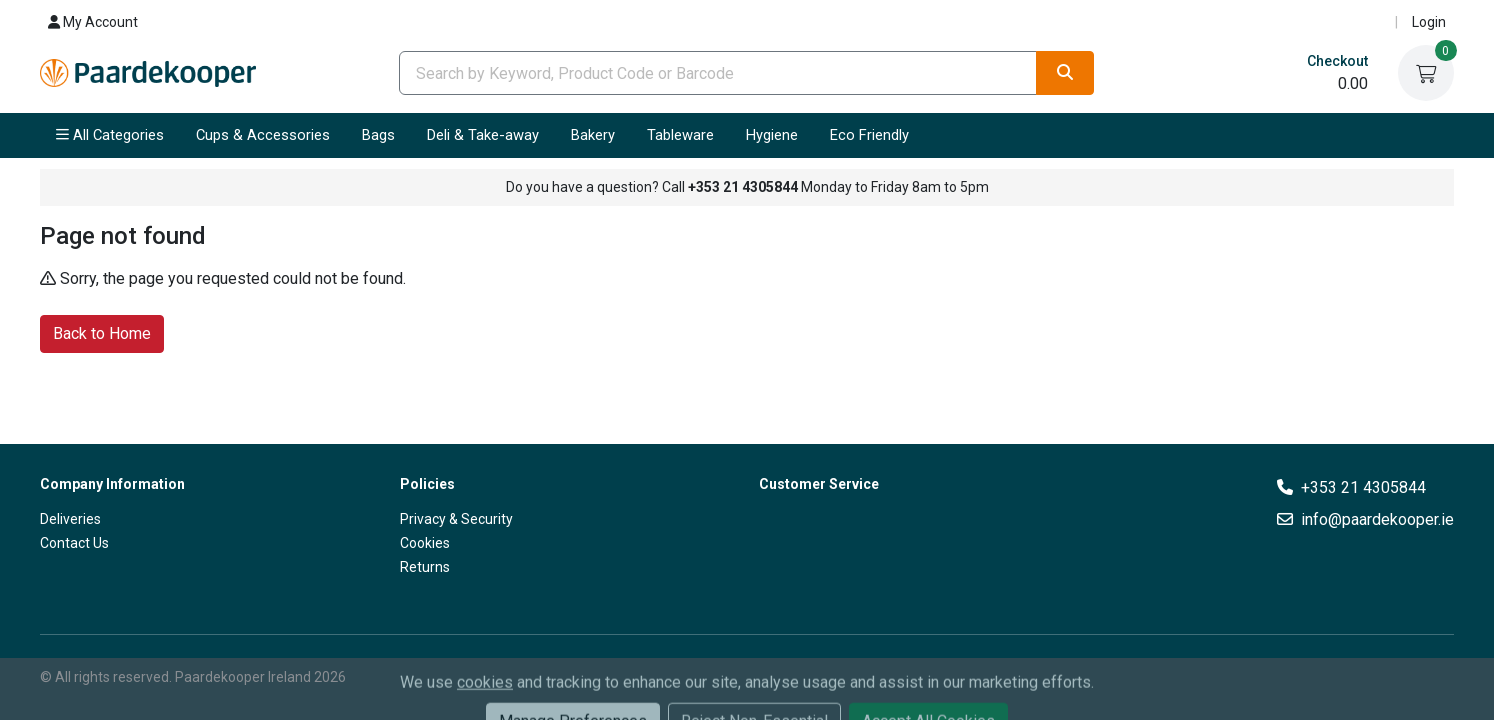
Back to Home (102, 332)
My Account (93, 22)
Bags (378, 135)
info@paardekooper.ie (1377, 519)
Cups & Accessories (263, 135)
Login (1429, 22)
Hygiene (772, 135)
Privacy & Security (456, 519)
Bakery (593, 135)
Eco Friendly (869, 135)
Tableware (680, 135)
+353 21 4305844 (1363, 487)
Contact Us (74, 543)
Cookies (425, 543)
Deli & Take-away (483, 135)
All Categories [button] (110, 135)
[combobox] (718, 73)
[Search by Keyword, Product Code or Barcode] (718, 73)
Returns (425, 567)
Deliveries (70, 519)
